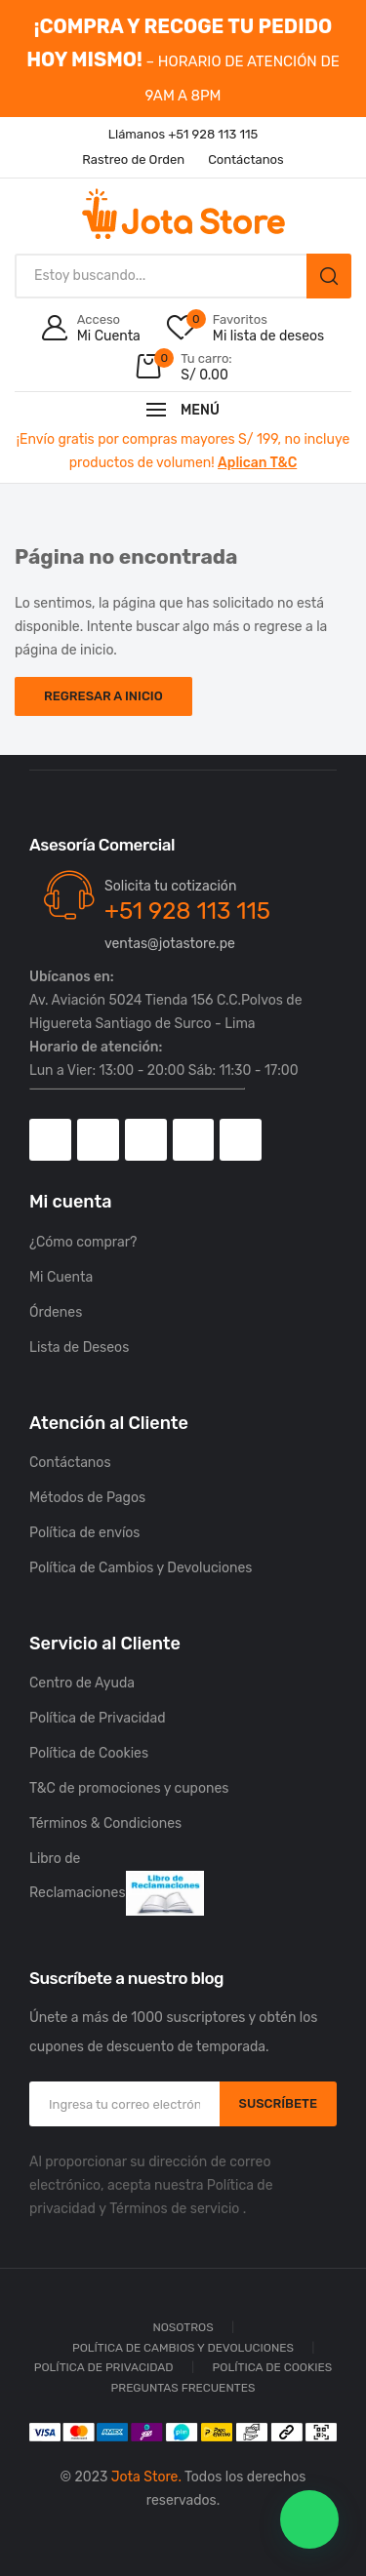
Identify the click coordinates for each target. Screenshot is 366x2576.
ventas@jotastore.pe (169, 943)
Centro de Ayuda (82, 1683)
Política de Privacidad (97, 1718)
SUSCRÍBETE (278, 2103)
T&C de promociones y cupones (128, 1788)
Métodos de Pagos (87, 1497)
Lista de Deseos (79, 1347)
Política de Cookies (88, 1753)
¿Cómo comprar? (83, 1242)
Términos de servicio (174, 2208)
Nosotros (182, 2327)
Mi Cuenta (61, 1277)
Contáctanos (70, 1462)
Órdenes (55, 1312)
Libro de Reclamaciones (116, 1883)
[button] (309, 2519)
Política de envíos (85, 1533)
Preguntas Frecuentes (183, 2388)
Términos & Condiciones (105, 1823)
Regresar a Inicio (103, 696)
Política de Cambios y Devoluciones (141, 1568)
